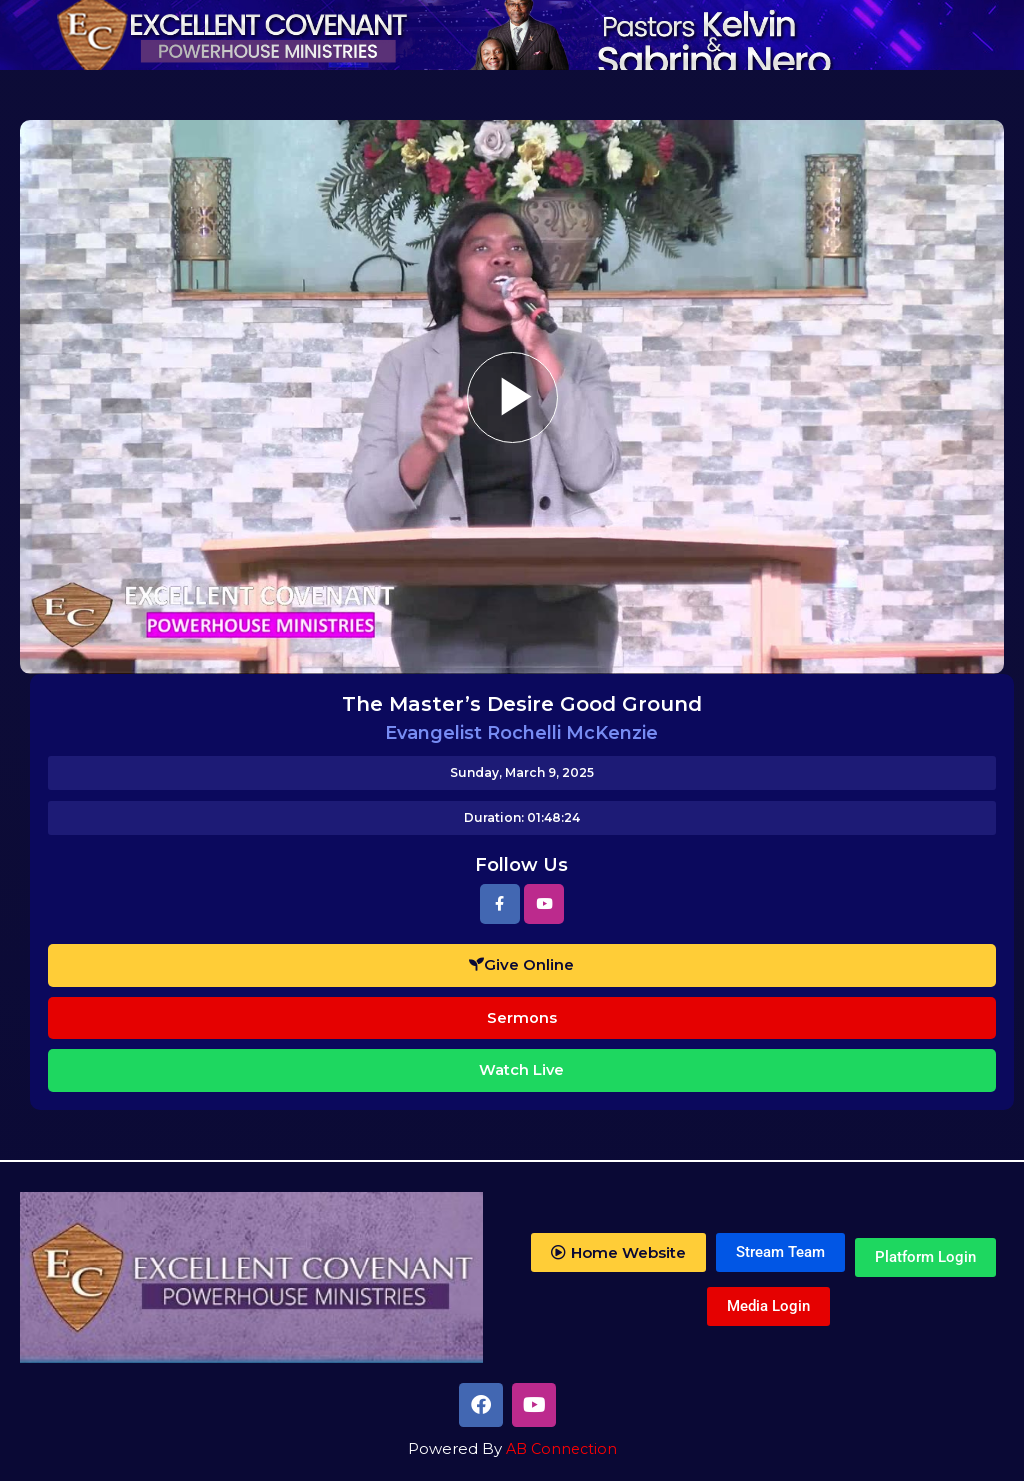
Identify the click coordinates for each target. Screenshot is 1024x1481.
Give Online (521, 964)
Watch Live (522, 1069)
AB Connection (561, 1448)
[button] (618, 1252)
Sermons (522, 1017)
